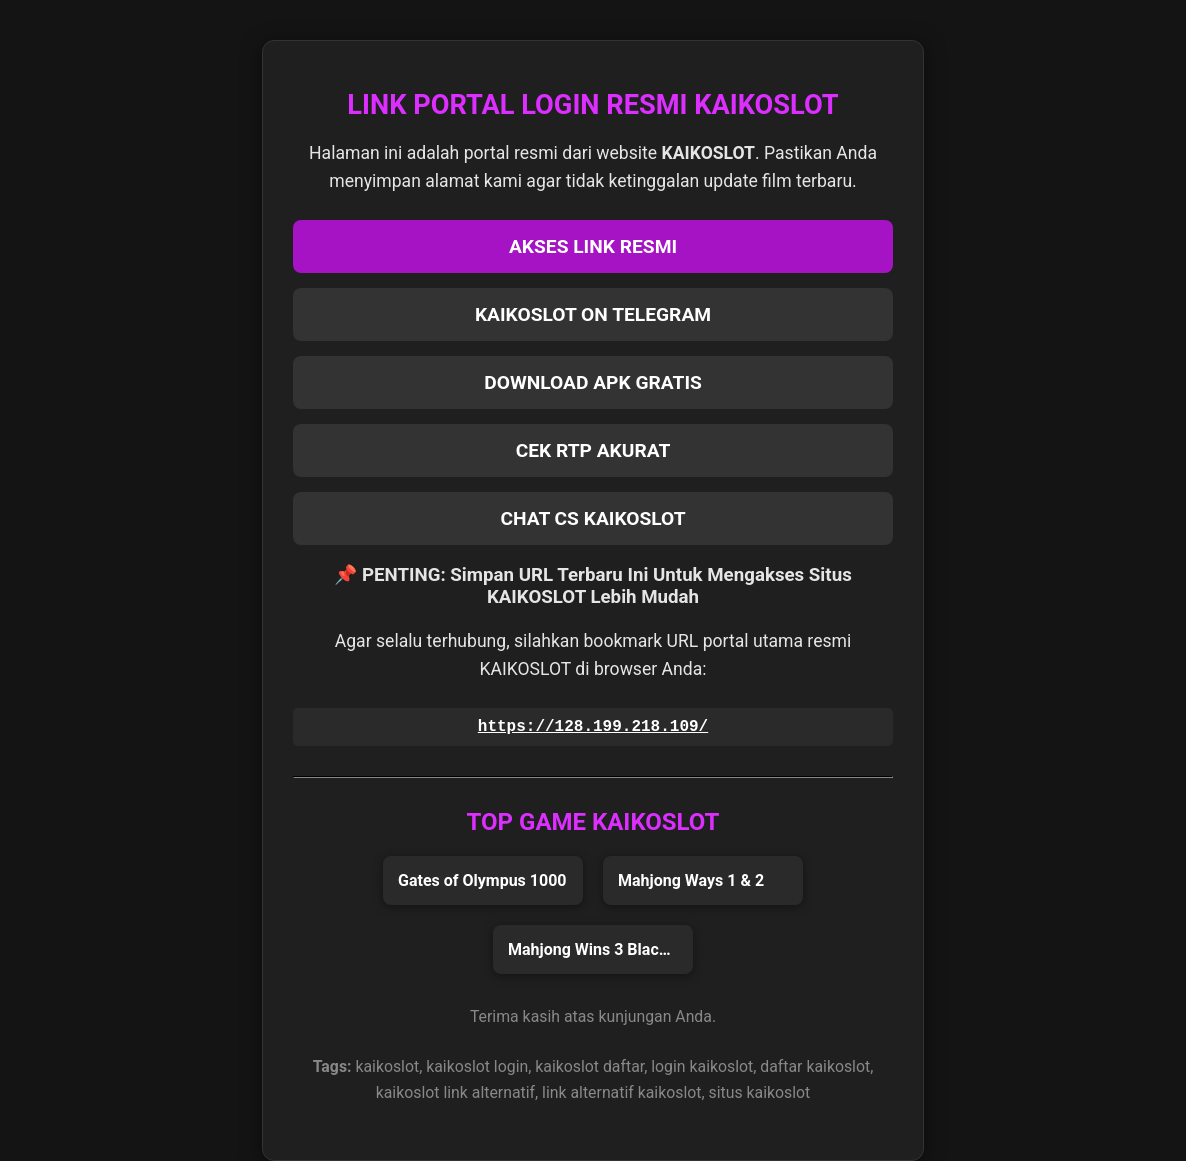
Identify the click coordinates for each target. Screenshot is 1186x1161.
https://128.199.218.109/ (593, 727)
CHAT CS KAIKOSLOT (592, 518)
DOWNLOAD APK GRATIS (593, 382)
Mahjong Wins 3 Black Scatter (600, 949)
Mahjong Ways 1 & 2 (691, 880)
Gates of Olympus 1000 (482, 880)
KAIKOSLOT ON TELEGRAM (593, 314)
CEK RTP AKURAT (593, 450)
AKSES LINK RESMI (593, 246)
